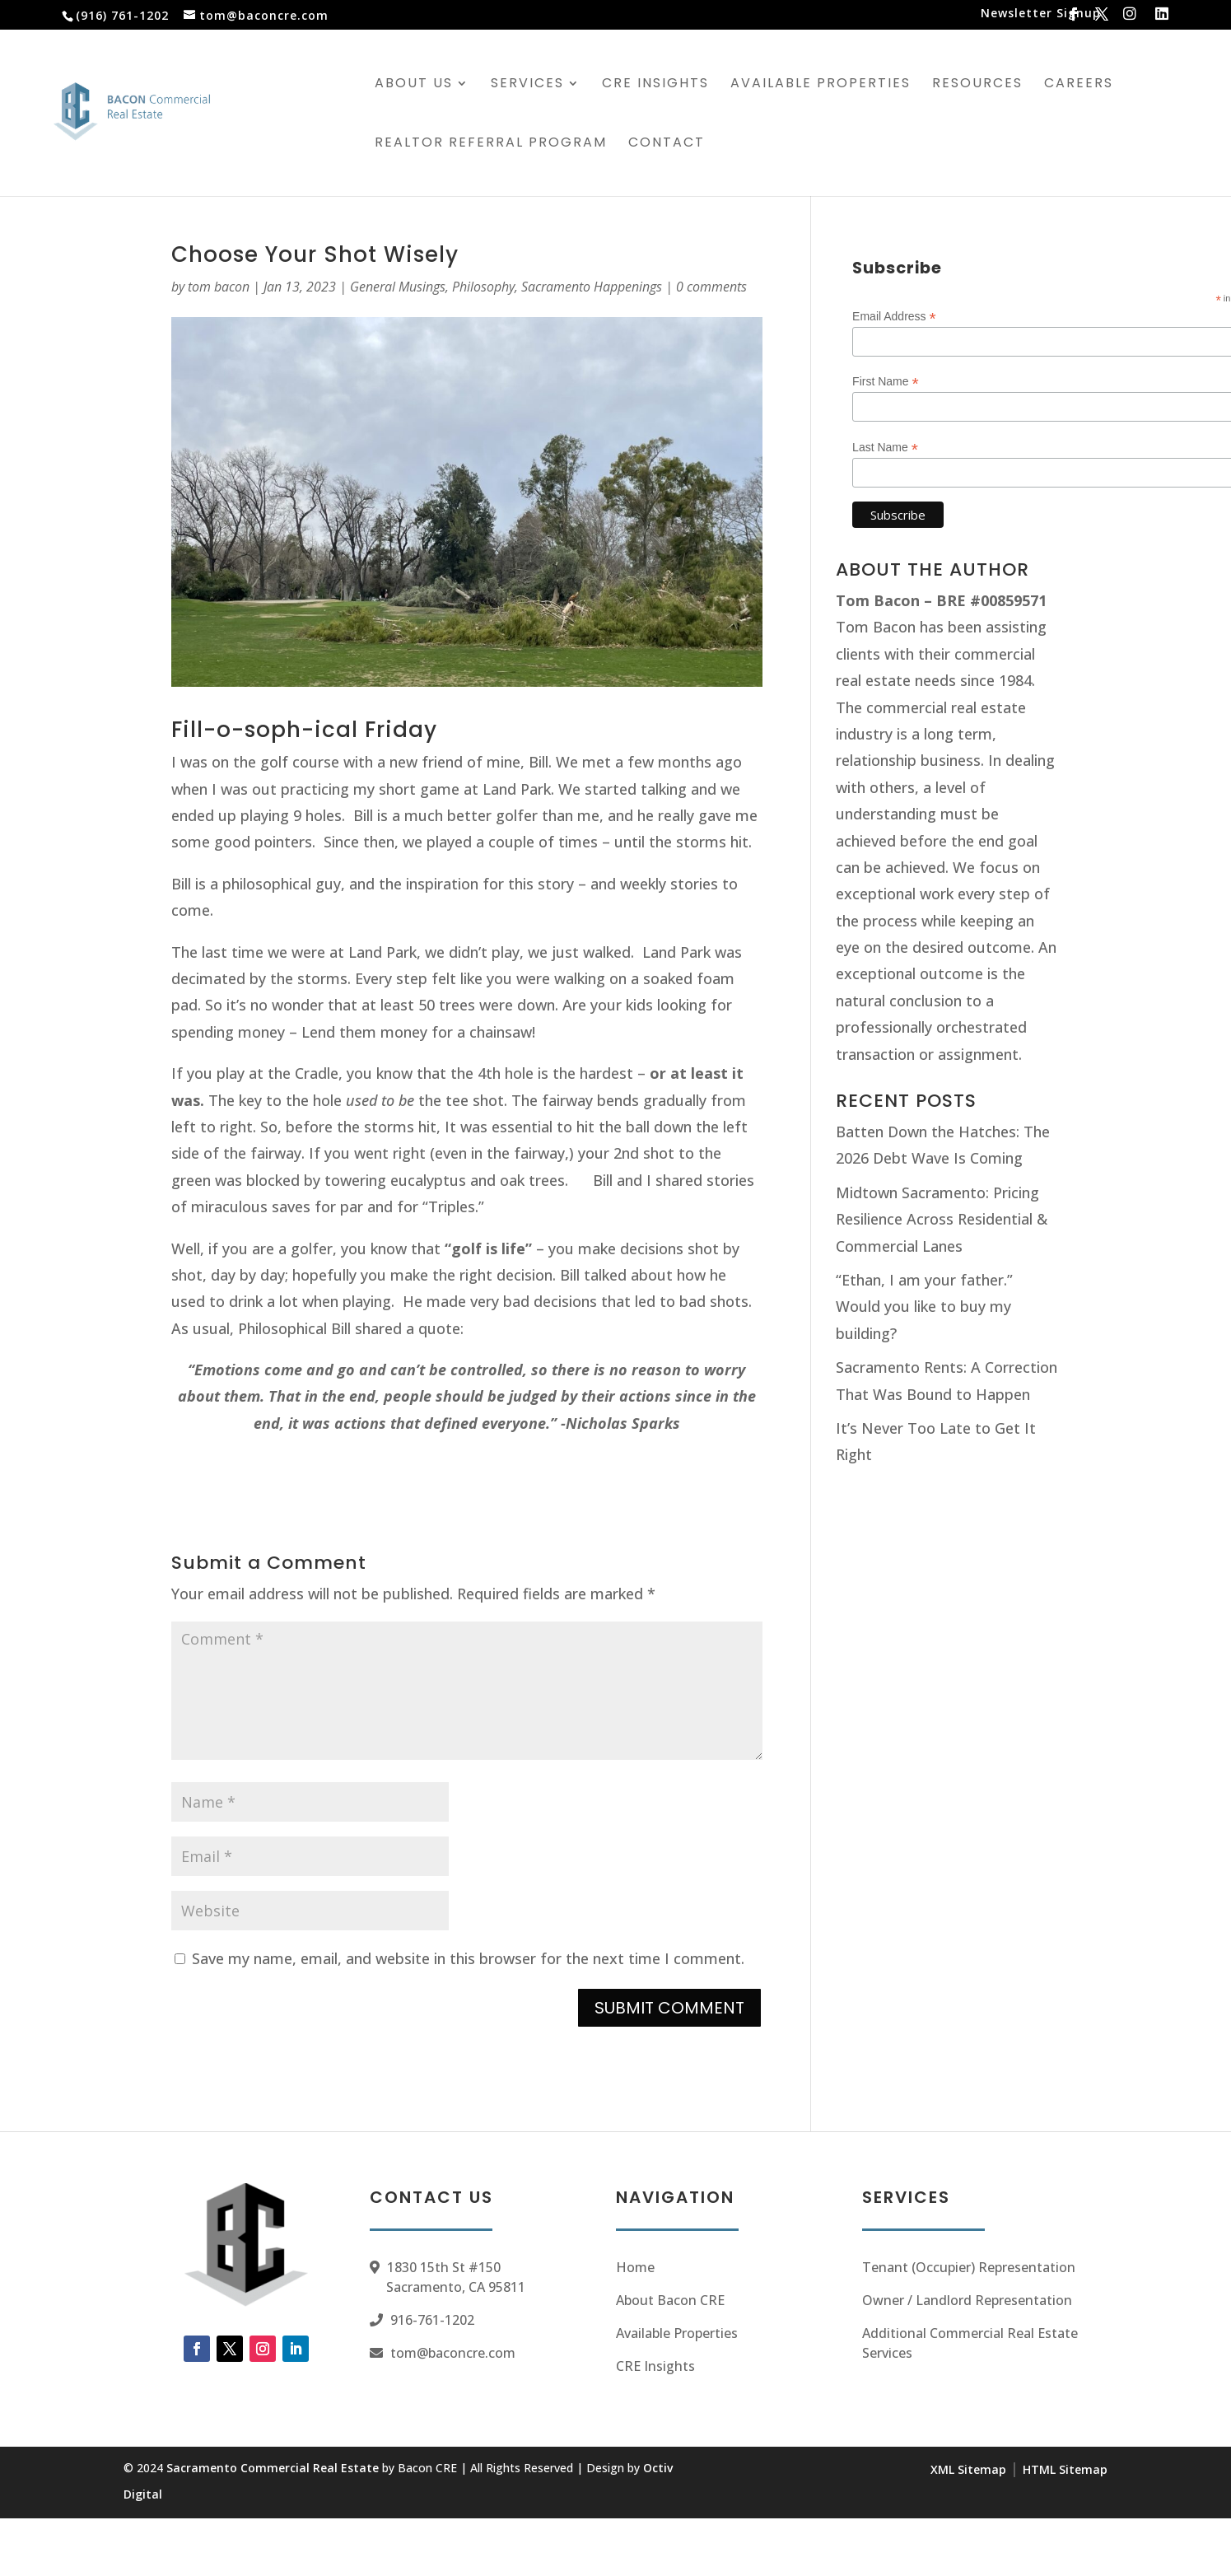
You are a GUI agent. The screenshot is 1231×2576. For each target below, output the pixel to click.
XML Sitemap (968, 2469)
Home (635, 2267)
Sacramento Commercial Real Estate (272, 2468)
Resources (977, 84)
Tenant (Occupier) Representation (968, 2267)
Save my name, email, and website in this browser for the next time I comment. (468, 1958)
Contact (666, 144)
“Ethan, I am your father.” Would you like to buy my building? (924, 1306)
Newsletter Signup (1041, 14)
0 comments (711, 287)
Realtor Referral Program (491, 144)
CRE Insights (655, 84)
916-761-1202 (432, 2320)
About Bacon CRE (670, 2300)
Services (527, 84)
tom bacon (218, 287)
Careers (1078, 84)
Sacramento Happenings (591, 287)
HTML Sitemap (1065, 2469)
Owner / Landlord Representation (967, 2300)
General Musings (397, 287)
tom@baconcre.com (452, 2353)
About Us (414, 84)
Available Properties (820, 84)
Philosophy (483, 287)
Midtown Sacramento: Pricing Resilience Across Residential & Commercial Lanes (941, 1219)
